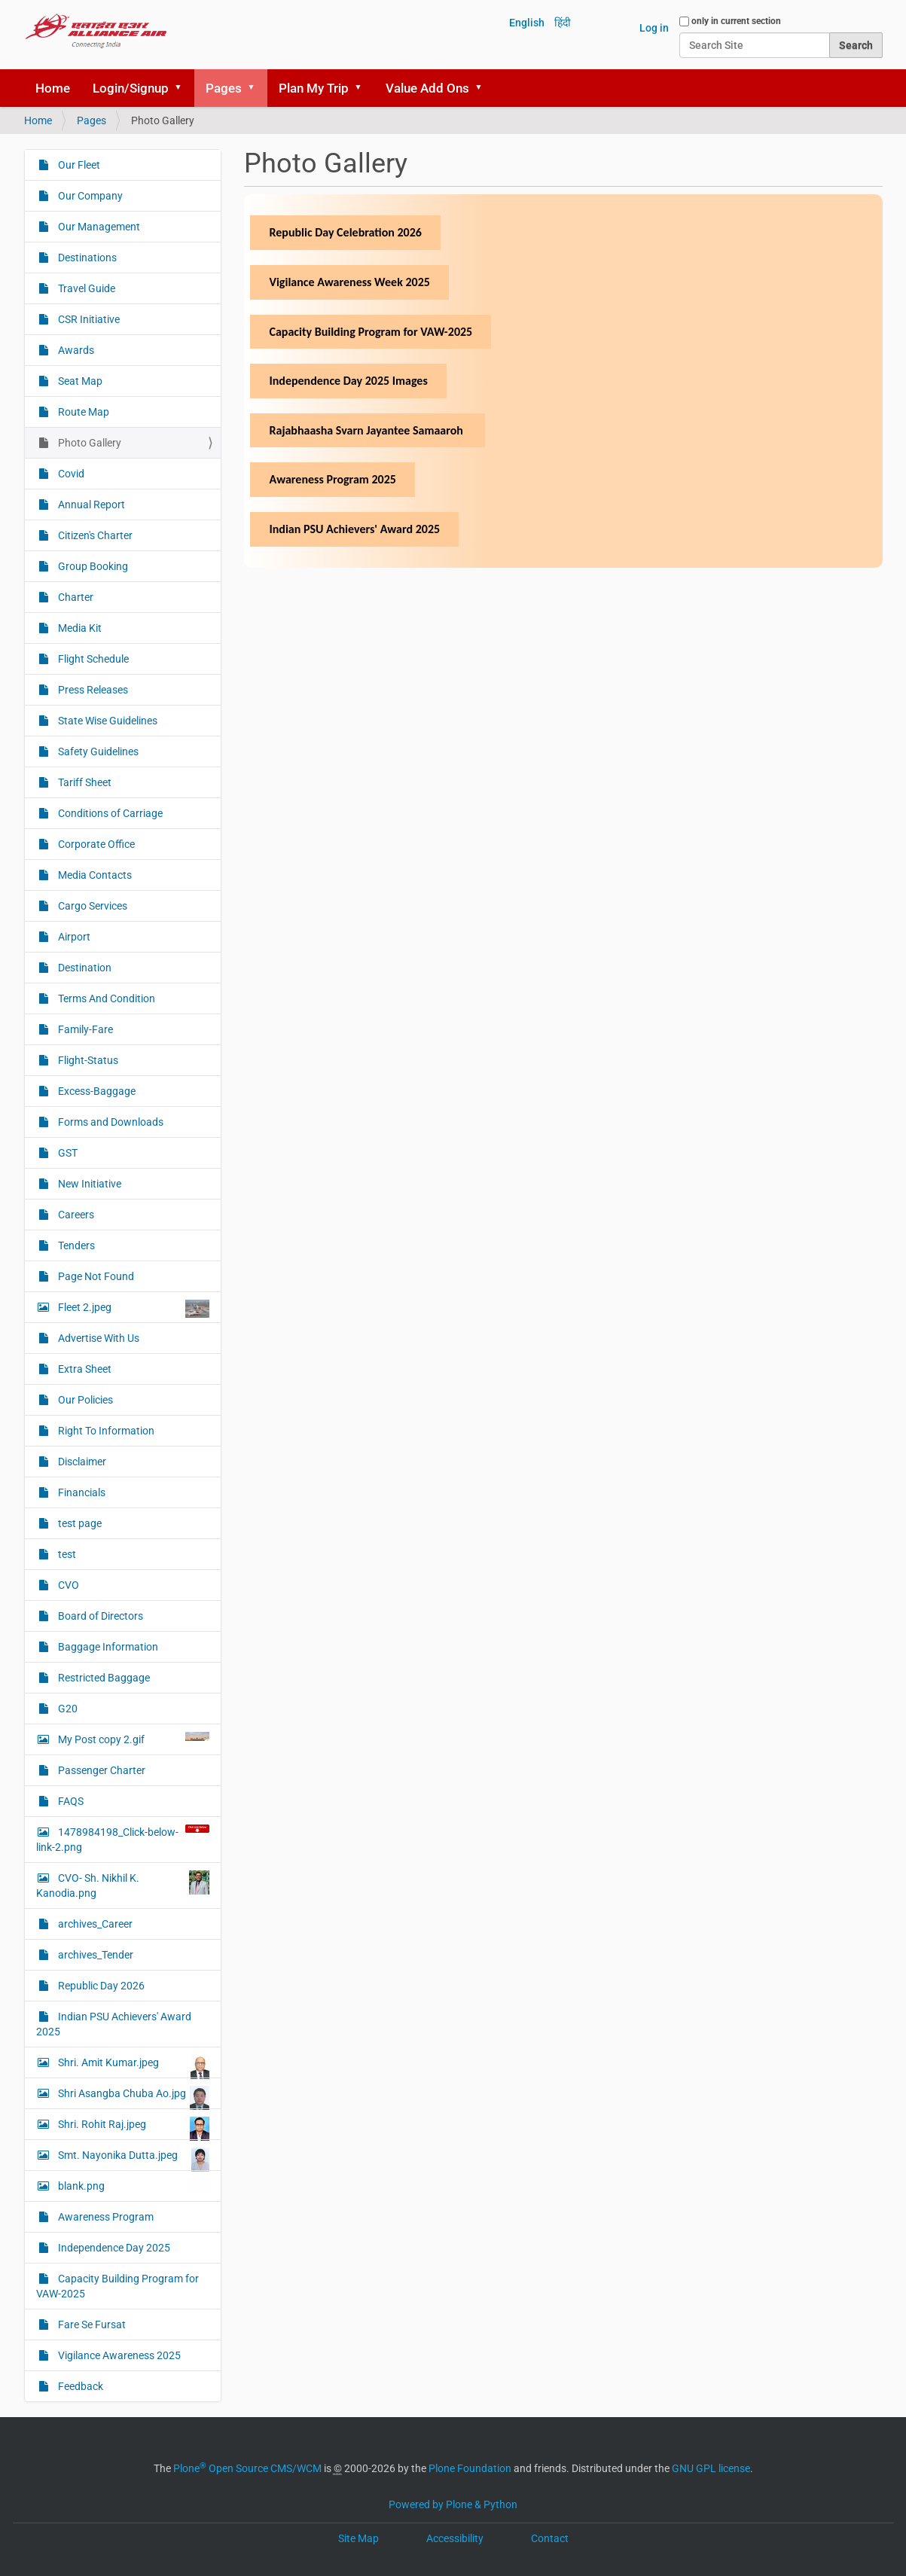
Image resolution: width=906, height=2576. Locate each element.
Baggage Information (107, 1647)
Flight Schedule (92, 659)
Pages (224, 88)
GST (67, 1153)
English (527, 23)
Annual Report (90, 504)
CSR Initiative (88, 319)
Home (52, 88)
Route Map (82, 412)
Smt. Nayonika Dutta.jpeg (133, 2159)
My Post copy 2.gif (133, 1738)
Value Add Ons (427, 88)
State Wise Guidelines (106, 721)
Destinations (86, 258)
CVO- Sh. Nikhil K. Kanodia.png (123, 1884)
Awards (75, 350)
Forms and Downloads (109, 1122)
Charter (74, 597)
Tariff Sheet (83, 782)
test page (79, 1523)
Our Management (98, 227)
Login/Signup (131, 88)
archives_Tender (94, 1955)
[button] (183, 88)
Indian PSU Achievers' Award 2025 (113, 2024)
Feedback (79, 2386)
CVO (67, 1585)
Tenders (75, 1245)
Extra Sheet (83, 1369)
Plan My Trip (314, 88)
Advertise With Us (97, 1338)
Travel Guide (85, 288)
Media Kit (79, 628)
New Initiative (88, 1184)
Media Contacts (94, 875)
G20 (67, 1709)
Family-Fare (84, 1029)
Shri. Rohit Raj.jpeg (133, 2128)
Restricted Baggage (103, 1678)
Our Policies (84, 1400)
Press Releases (92, 690)
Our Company (89, 196)
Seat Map (79, 381)
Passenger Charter (100, 1770)
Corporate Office (95, 844)
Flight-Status (87, 1060)
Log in (654, 28)
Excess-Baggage (96, 1091)
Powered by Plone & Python (453, 2504)
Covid (70, 474)
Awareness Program (105, 2217)
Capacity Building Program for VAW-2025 (117, 2286)
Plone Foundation (470, 2468)
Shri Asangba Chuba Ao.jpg (133, 2097)
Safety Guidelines (97, 751)
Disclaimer (81, 1462)
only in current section (736, 21)
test (66, 1554)
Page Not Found (95, 1276)
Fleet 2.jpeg (133, 1309)
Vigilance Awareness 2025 (118, 2355)
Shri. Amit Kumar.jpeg (133, 2066)
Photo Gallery (88, 443)
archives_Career (94, 1924)
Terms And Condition (105, 998)
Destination (83, 968)
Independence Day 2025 (113, 2248)
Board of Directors (99, 1616)
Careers (75, 1215)
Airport (73, 937)
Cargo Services (91, 906)
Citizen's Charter (94, 535)
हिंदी (562, 23)
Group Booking (92, 566)
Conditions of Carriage (109, 813)
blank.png (133, 2185)
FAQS (70, 1801)
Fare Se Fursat (91, 2324)
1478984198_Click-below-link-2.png (123, 1839)
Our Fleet (78, 165)
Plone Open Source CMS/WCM (247, 2468)
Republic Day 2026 (100, 1986)
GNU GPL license (711, 2468)
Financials (80, 1492)
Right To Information (105, 1431)
